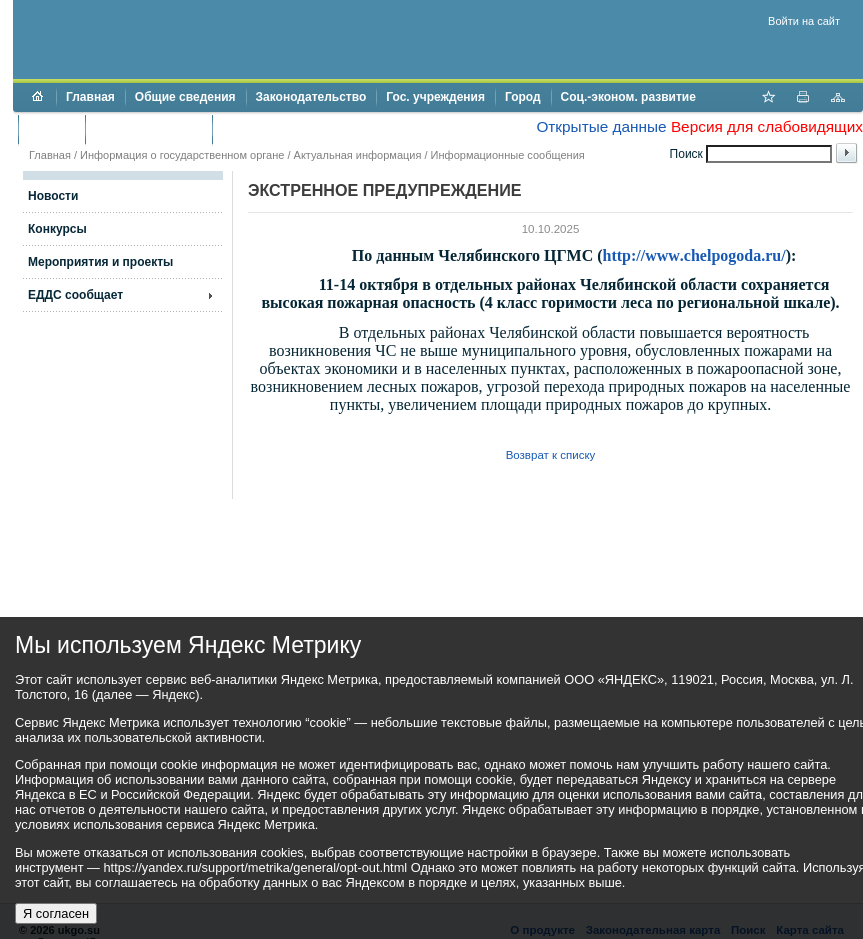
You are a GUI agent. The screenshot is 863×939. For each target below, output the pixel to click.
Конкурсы (57, 229)
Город (523, 97)
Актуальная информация (358, 155)
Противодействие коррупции (308, 129)
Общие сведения (185, 97)
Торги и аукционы (148, 129)
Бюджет (51, 129)
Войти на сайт (804, 21)
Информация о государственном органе (182, 155)
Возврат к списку (551, 455)
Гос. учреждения (435, 97)
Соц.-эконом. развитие (628, 97)
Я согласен (56, 913)
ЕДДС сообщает (75, 295)
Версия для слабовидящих (767, 126)
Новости (53, 196)
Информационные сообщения (508, 155)
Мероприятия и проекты (100, 262)
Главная (90, 97)
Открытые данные (601, 126)
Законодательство (311, 97)
